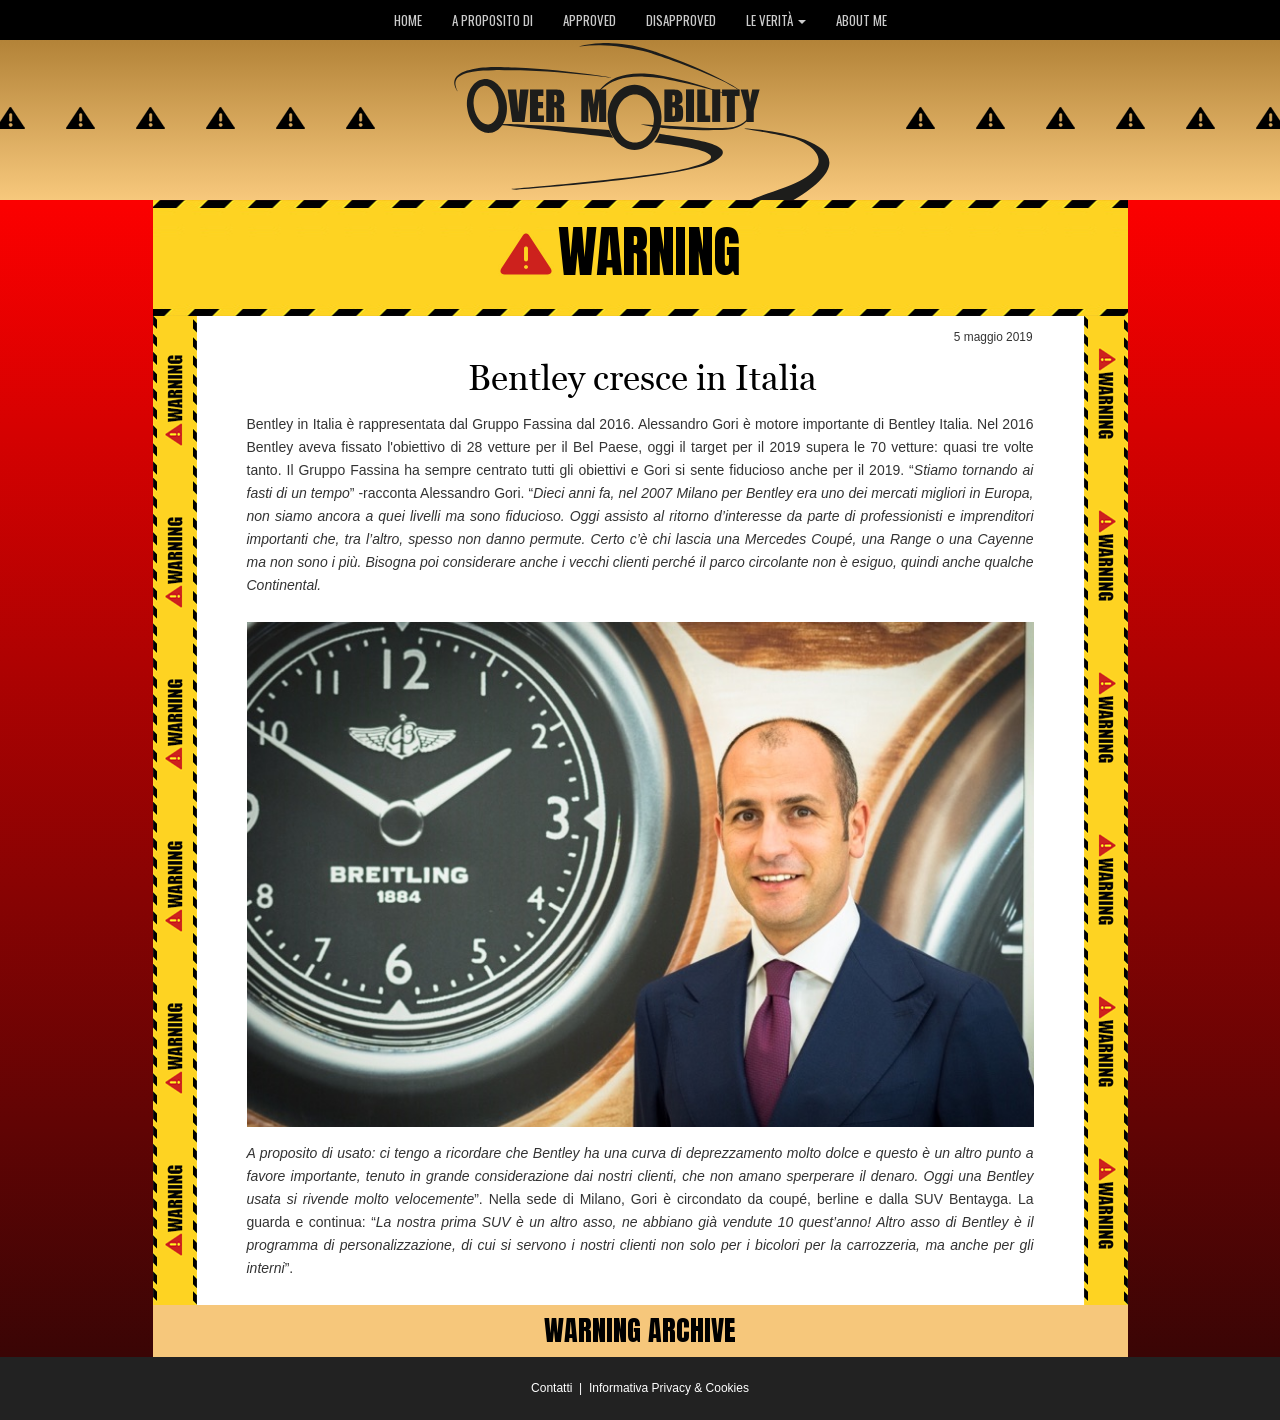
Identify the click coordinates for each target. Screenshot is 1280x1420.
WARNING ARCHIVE (640, 1330)
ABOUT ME (861, 20)
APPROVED (589, 20)
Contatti (551, 1388)
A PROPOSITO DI (492, 20)
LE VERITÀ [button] (776, 20)
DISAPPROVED (681, 20)
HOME (408, 20)
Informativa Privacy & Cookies (669, 1388)
